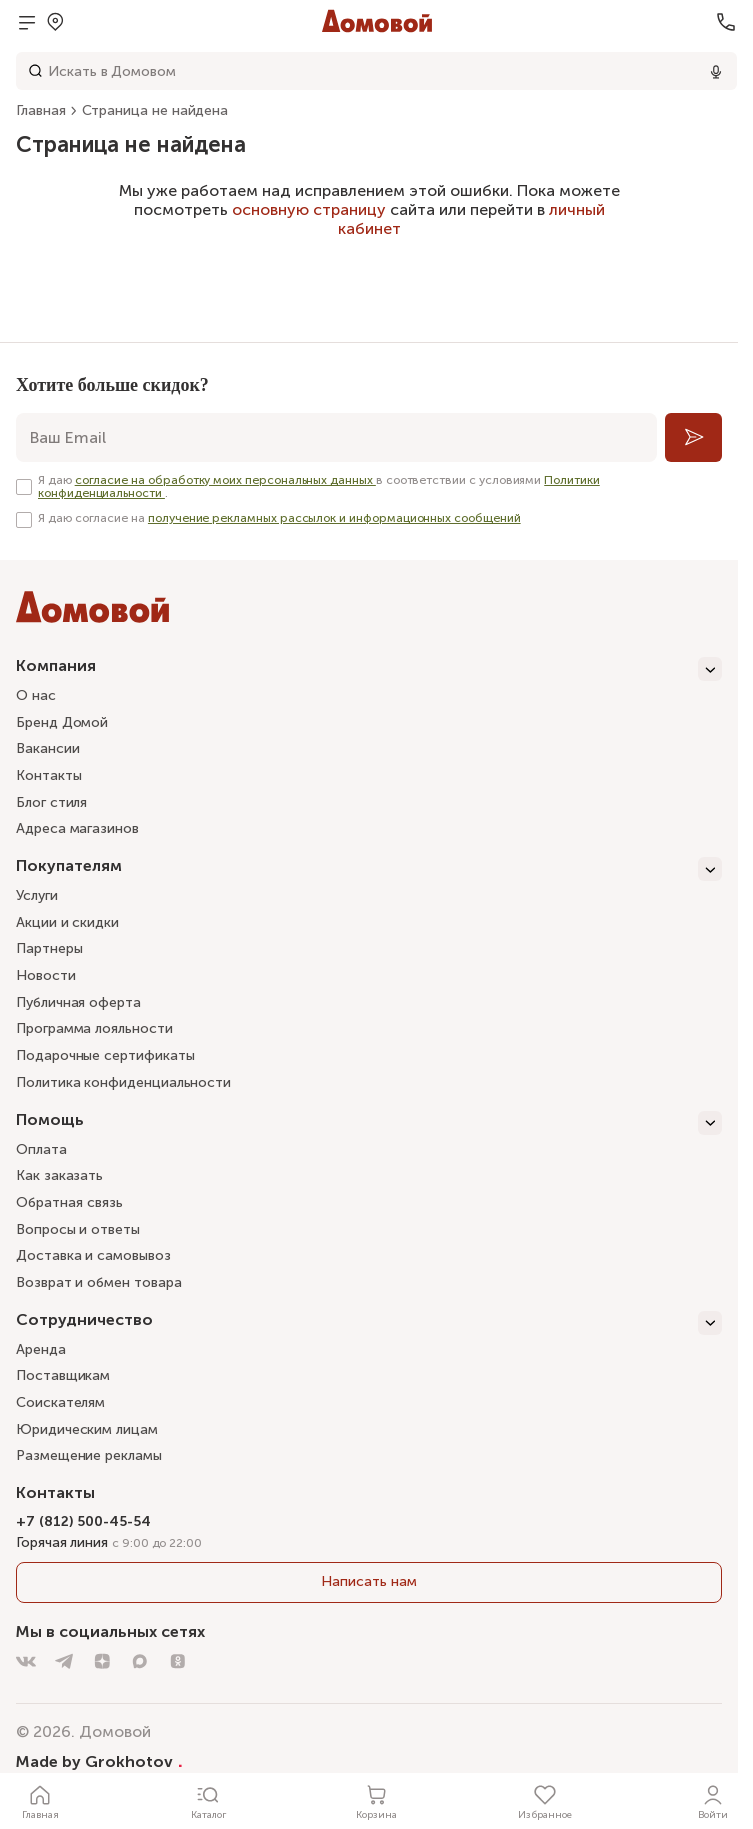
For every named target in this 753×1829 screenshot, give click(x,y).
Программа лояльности (94, 1028)
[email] (336, 437)
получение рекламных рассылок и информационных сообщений (334, 518)
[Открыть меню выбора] (55, 22)
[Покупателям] (369, 869)
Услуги (37, 895)
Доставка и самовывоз (93, 1255)
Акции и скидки (67, 922)
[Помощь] (369, 1123)
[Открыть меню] (27, 22)
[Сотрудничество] (369, 1323)
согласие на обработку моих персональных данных (225, 480)
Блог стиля (51, 802)
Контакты (48, 775)
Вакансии (47, 748)
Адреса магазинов (77, 828)
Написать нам (368, 1581)
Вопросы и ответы (78, 1229)
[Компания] (369, 669)
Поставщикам (63, 1375)
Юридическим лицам (87, 1429)
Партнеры (49, 948)
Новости (46, 975)
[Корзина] (377, 1801)
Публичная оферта (78, 1002)
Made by (99, 1761)
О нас (36, 695)
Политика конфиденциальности (123, 1082)
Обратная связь (69, 1203)
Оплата (41, 1149)
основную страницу (309, 209)
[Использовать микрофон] (716, 71)
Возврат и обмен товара (98, 1282)
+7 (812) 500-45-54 (83, 1521)
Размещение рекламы (89, 1455)
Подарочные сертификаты (105, 1055)
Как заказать (59, 1175)
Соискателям (60, 1402)
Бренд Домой (62, 722)
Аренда (41, 1349)
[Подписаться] (693, 437)
